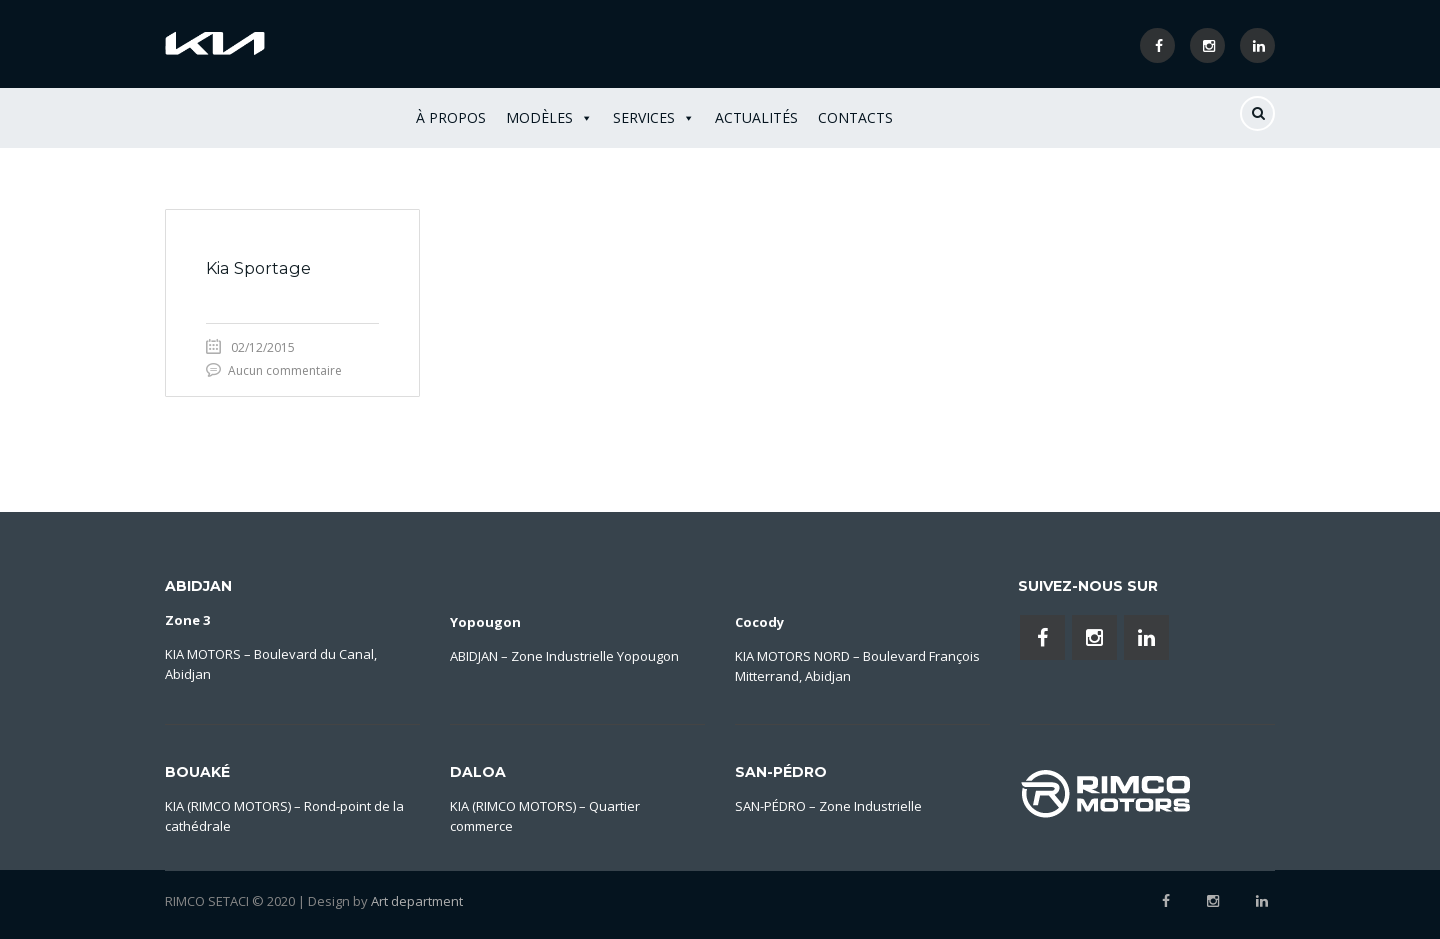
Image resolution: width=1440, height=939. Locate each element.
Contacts (855, 117)
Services (654, 118)
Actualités (756, 117)
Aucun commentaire (285, 370)
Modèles (549, 118)
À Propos (451, 117)
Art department (417, 901)
